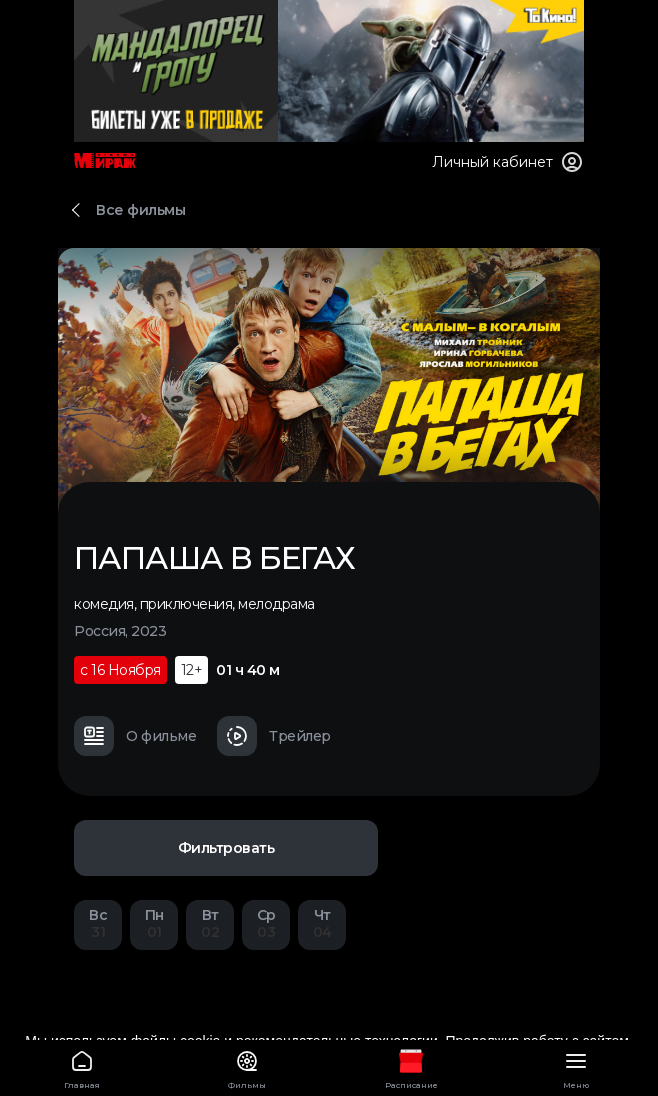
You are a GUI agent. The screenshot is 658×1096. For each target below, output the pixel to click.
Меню (576, 1066)
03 (266, 923)
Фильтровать (226, 848)
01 (154, 923)
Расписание (411, 1066)
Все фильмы (140, 210)
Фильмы (247, 1066)
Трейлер (274, 736)
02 (210, 923)
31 (98, 923)
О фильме (135, 736)
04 (322, 923)
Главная (82, 1066)
